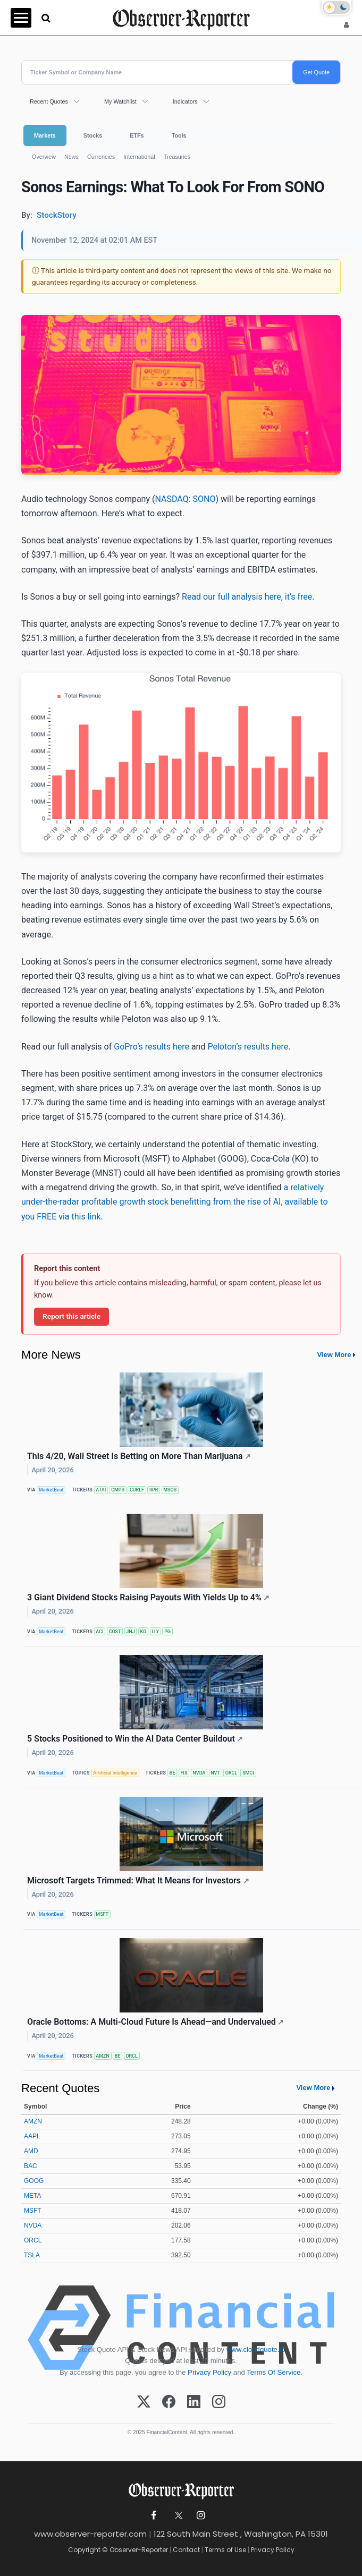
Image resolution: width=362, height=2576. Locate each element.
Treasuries (177, 156)
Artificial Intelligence (115, 1773)
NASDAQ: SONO (185, 499)
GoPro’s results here (151, 1047)
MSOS (169, 1489)
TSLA (32, 2255)
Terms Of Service (273, 2372)
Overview (44, 156)
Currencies (101, 156)
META (32, 2195)
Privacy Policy (209, 2372)
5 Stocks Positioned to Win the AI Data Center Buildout (135, 1739)
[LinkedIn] (194, 2402)
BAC (30, 2166)
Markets (45, 135)
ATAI (101, 1489)
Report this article (71, 1316)
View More (334, 1355)
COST (115, 1631)
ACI (99, 1631)
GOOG (34, 2181)
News (71, 156)
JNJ (130, 1631)
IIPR (153, 1489)
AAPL (32, 2136)
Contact (186, 2549)
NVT (215, 1773)
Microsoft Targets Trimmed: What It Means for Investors (138, 1880)
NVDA (199, 1773)
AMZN (103, 2056)
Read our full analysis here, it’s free (247, 597)
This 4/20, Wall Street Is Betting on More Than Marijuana (139, 1456)
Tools (179, 135)
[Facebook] (169, 2402)
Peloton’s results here (247, 1047)
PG (167, 1631)
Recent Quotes (49, 101)
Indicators (185, 101)
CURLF (137, 1489)
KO (143, 1631)
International (139, 156)
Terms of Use (225, 2549)
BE (172, 1773)
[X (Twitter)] (144, 2402)
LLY (155, 1631)
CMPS (117, 1489)
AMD (31, 2151)
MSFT (102, 1914)
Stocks (92, 135)
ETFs (137, 135)
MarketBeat (51, 1489)
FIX (183, 1773)
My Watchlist (120, 101)
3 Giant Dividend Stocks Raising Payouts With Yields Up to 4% (148, 1597)
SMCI (248, 1773)
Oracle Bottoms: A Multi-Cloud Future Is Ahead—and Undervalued (155, 2022)
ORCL (231, 1773)
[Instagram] (219, 2402)
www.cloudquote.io (255, 2349)
